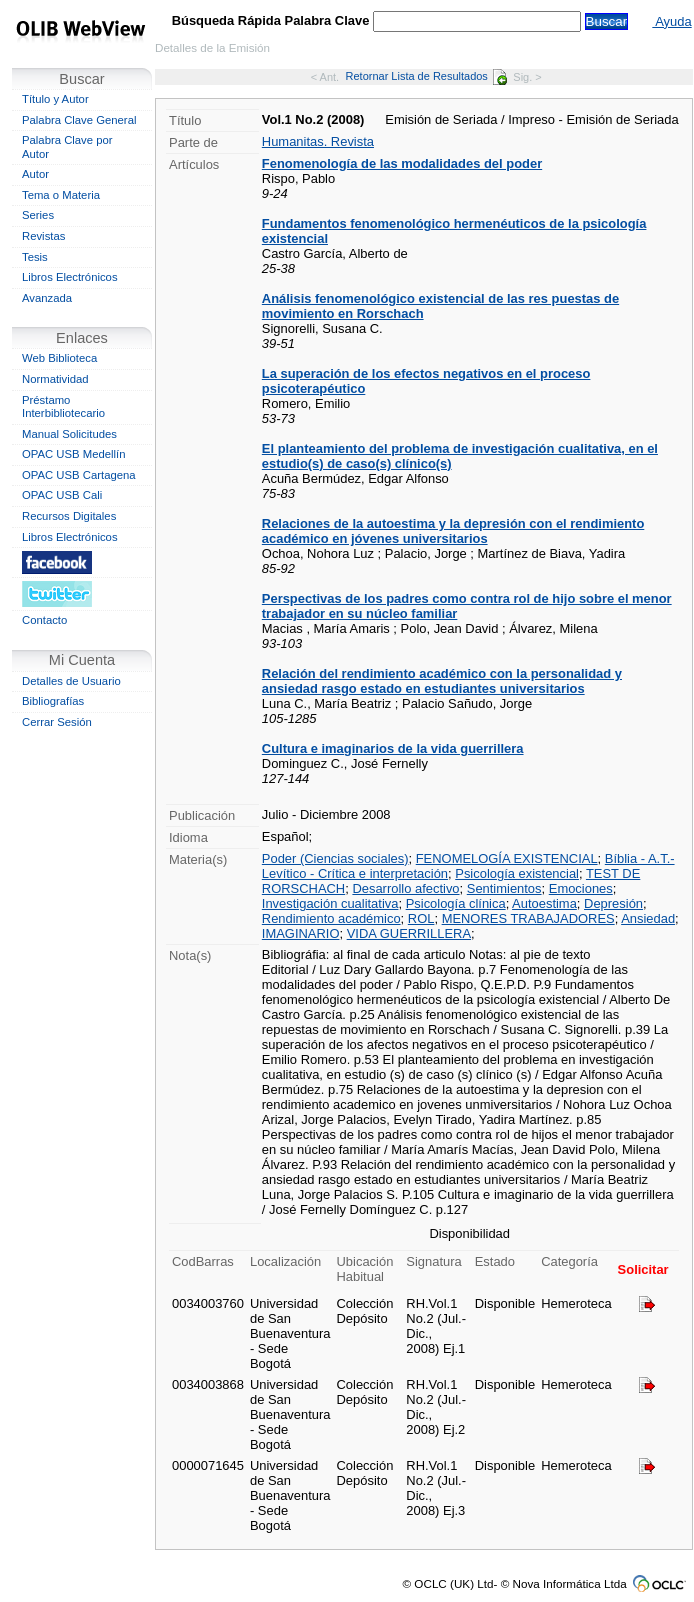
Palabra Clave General (79, 120)
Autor (35, 174)
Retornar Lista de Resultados (426, 76)
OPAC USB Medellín (74, 454)
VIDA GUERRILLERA (409, 933)
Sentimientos (504, 888)
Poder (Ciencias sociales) (335, 858)
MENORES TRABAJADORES (528, 918)
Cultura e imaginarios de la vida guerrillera (393, 748)
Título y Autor (55, 99)
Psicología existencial (517, 873)
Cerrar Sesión (57, 722)
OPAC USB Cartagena (79, 475)
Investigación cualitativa (330, 903)
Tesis (35, 257)
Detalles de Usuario (71, 681)
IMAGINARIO (301, 933)
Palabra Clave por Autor (67, 147)
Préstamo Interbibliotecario (63, 407)
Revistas (43, 236)
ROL (421, 918)
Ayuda (671, 21)
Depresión (613, 903)
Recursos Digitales (69, 516)
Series (38, 215)
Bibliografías (53, 701)
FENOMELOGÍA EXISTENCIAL (507, 858)
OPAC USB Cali (62, 495)
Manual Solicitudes (69, 434)
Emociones (581, 888)
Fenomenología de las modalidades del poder (402, 163)
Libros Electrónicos (70, 277)
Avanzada (47, 298)
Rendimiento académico (331, 918)
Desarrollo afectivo (405, 888)
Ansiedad (648, 918)
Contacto (44, 620)
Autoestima (544, 903)
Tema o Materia (61, 195)
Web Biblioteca (59, 358)
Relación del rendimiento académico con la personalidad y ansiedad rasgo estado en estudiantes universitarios (442, 681)
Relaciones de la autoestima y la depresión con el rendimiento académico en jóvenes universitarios (453, 531)
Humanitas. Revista (318, 141)
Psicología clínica (456, 903)
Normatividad (55, 379)
